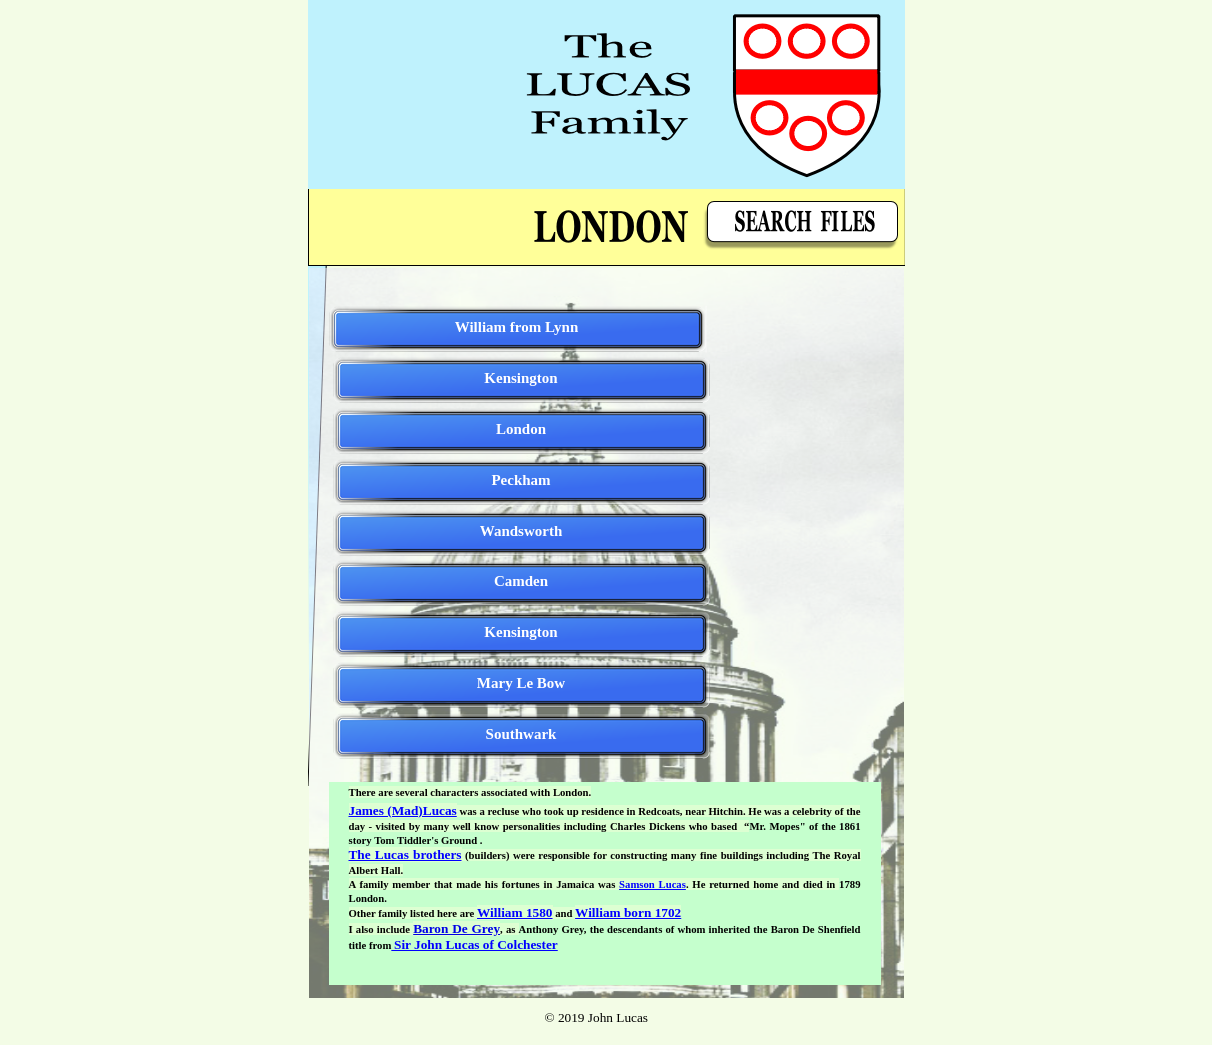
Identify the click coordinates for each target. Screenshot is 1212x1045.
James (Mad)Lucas (403, 810)
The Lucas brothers (405, 854)
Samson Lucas (652, 884)
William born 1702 (628, 912)
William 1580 (514, 912)
